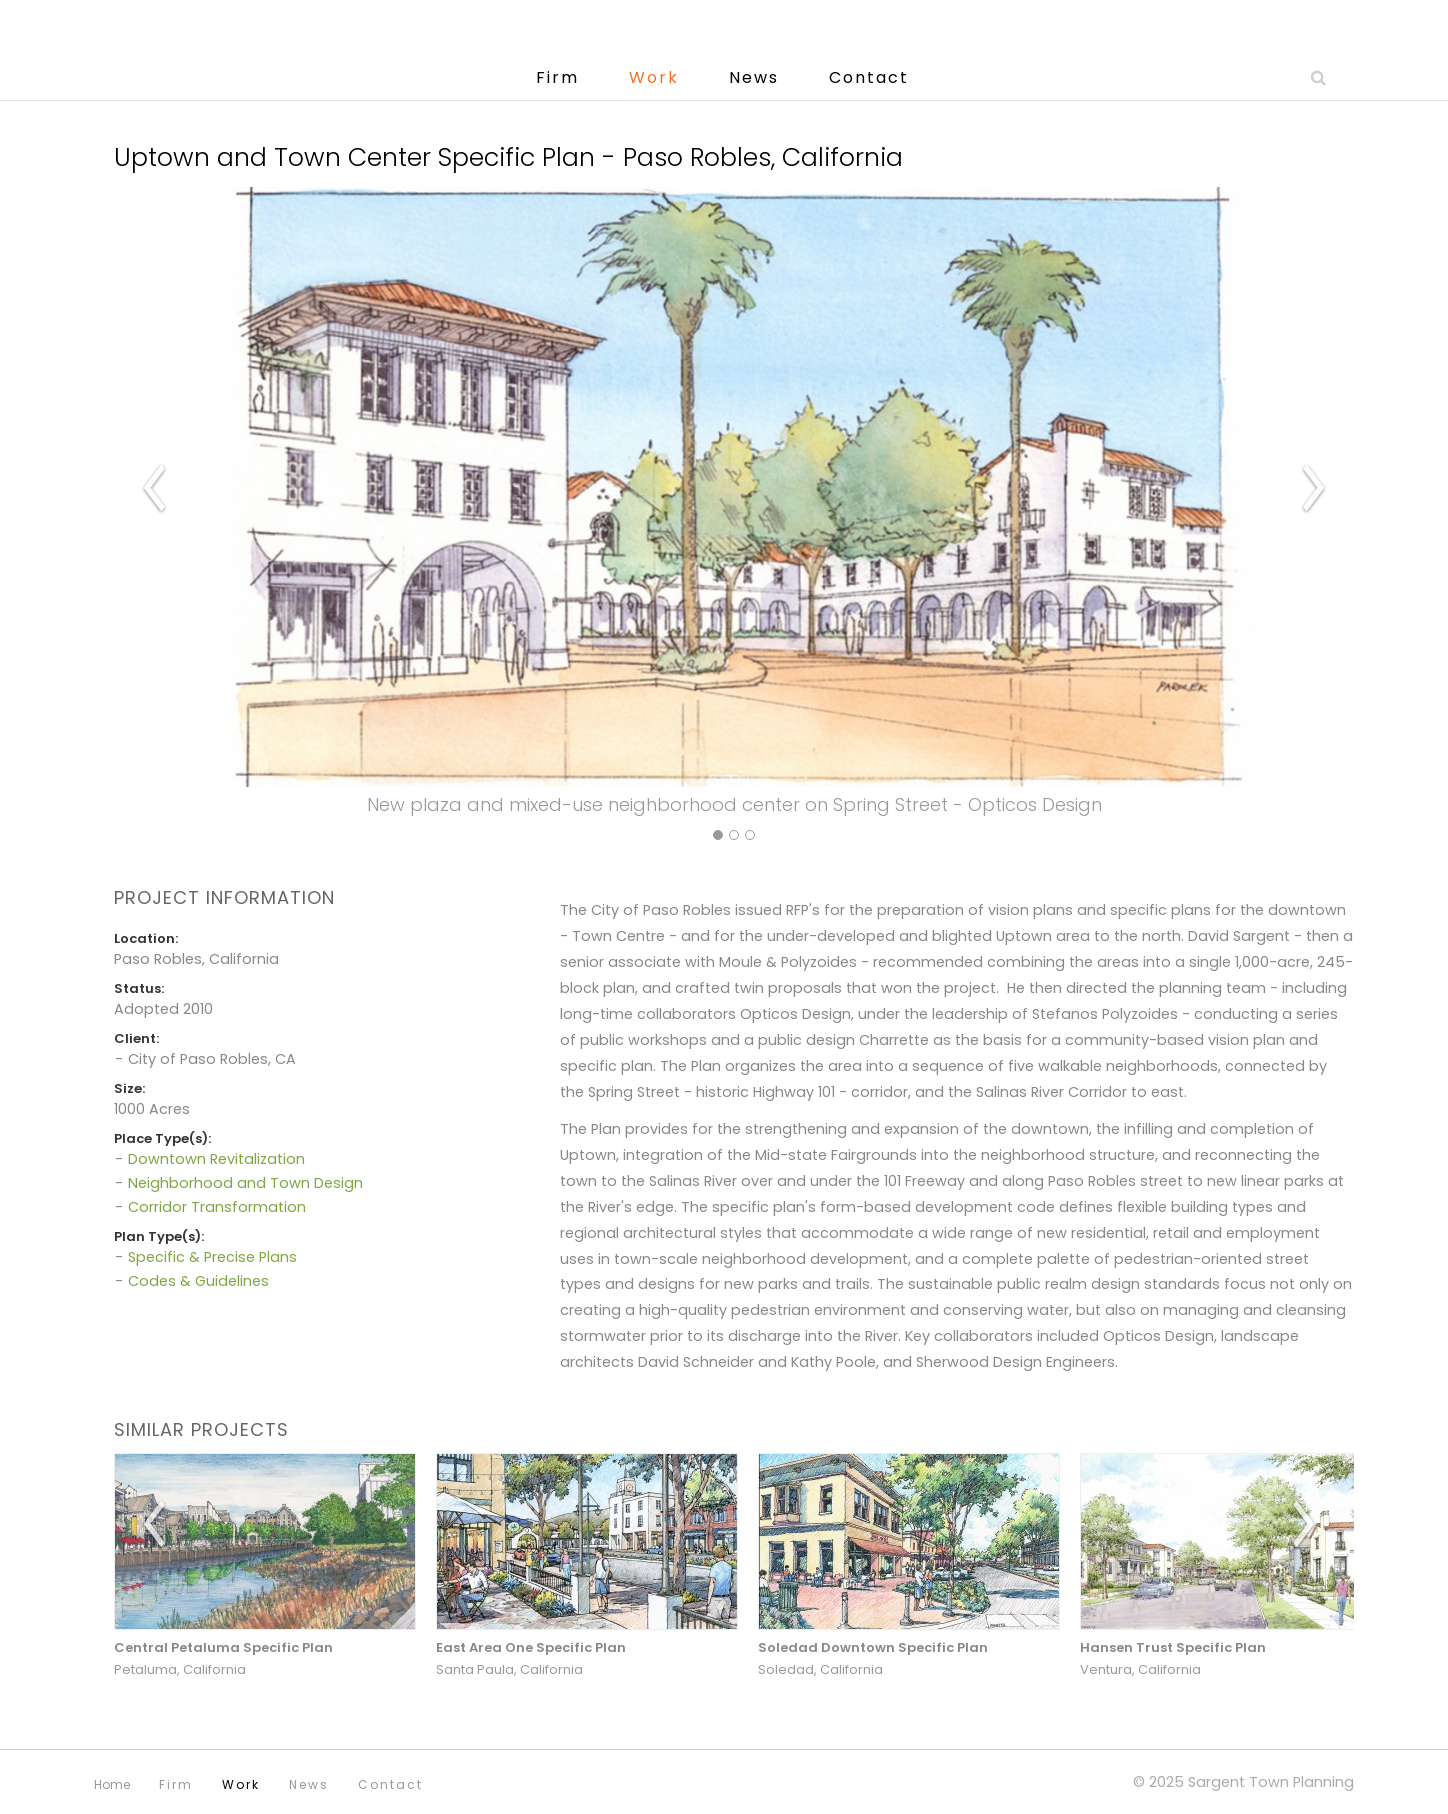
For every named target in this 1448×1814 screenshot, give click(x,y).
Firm (557, 77)
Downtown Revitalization (216, 1159)
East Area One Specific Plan (531, 1647)
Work (654, 77)
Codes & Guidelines (198, 1281)
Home (112, 1784)
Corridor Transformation (217, 1207)
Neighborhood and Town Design (245, 1183)
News (754, 77)
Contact (869, 77)
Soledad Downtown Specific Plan (873, 1647)
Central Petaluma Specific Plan (223, 1647)
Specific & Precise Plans (212, 1257)
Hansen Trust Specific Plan (1173, 1647)
